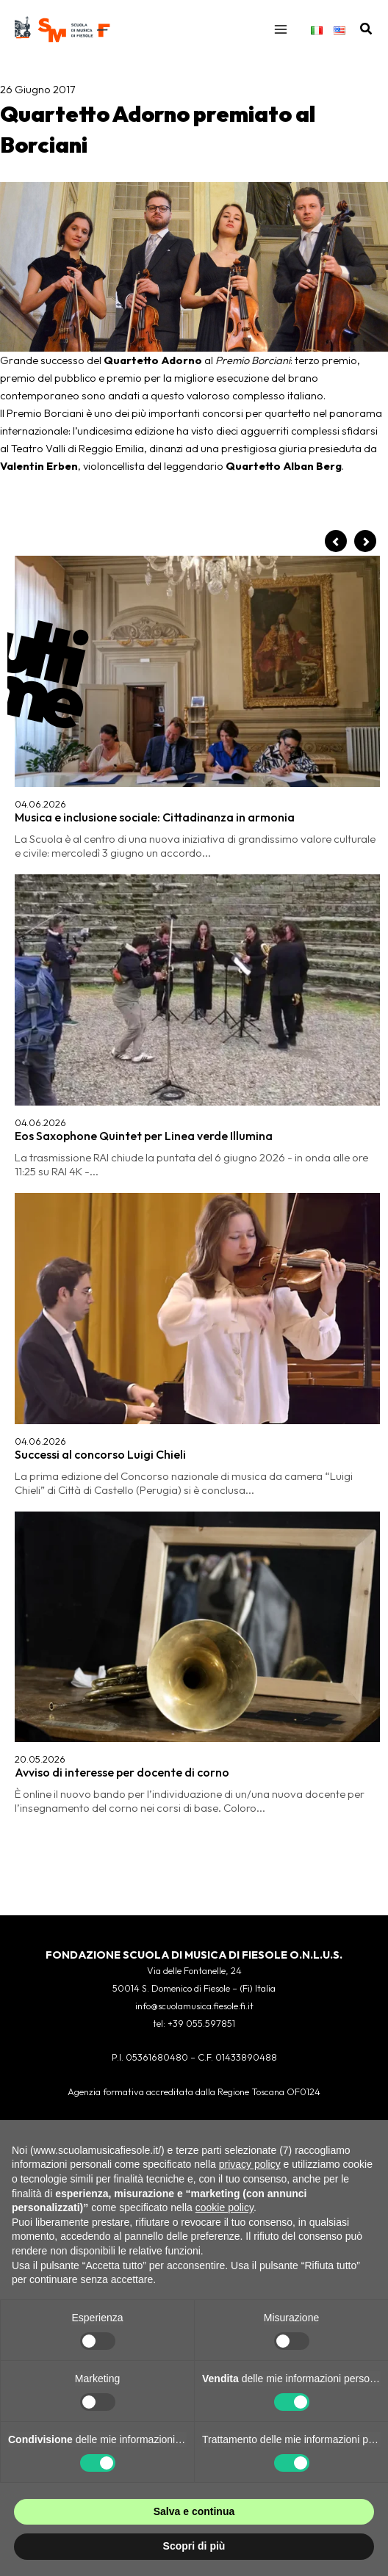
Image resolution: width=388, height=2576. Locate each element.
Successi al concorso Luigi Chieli (100, 1454)
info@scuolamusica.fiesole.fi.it (194, 2005)
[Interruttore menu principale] (280, 29)
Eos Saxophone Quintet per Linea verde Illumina (144, 1135)
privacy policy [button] (250, 2164)
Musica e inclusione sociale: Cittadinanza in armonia (155, 817)
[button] (366, 29)
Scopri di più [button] (194, 2546)
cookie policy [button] (224, 2207)
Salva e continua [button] (194, 2511)
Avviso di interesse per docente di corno (122, 1772)
